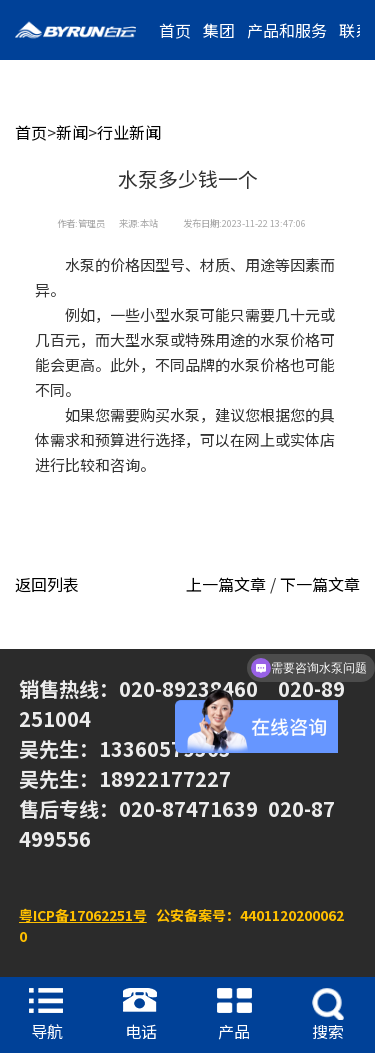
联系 (355, 30)
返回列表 (47, 584)
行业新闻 (129, 132)
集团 (219, 30)
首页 (175, 30)
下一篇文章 (320, 584)
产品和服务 (287, 30)
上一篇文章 (226, 584)
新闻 (72, 132)
